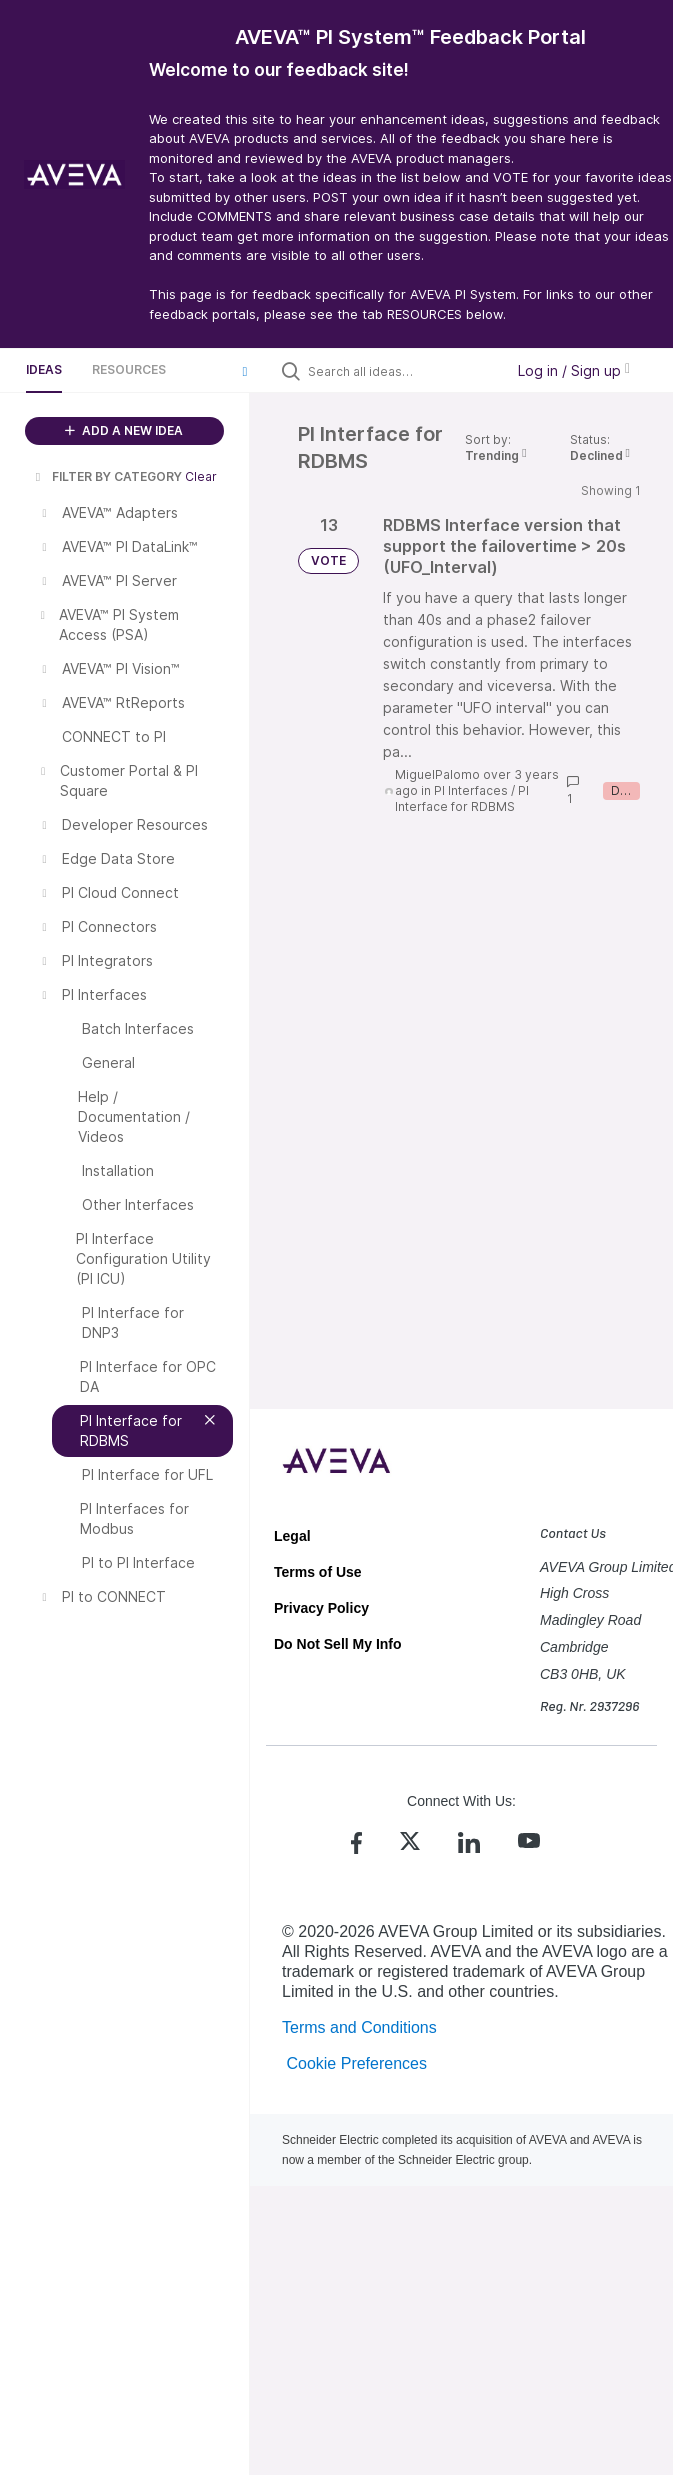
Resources (129, 369)
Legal (292, 1536)
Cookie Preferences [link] (356, 2063)
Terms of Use (318, 1572)
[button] (245, 371)
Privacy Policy (321, 1608)
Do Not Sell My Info (338, 1644)
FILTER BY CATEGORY (107, 476)
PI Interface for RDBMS (462, 798)
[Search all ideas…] (401, 371)
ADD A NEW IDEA (124, 430)
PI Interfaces (471, 790)
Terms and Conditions (359, 2027)
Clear (201, 476)
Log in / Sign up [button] (574, 370)
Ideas (44, 369)
